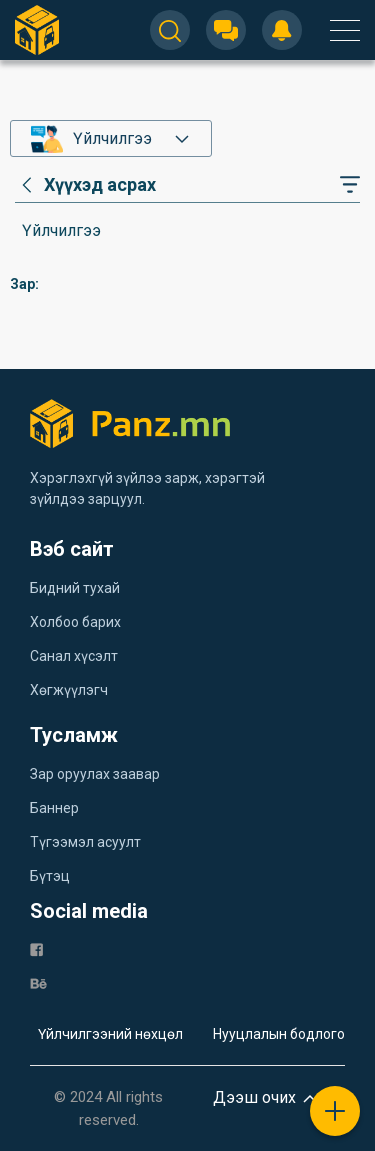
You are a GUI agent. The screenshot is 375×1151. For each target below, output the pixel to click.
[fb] (36, 948)
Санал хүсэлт (74, 656)
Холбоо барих (75, 622)
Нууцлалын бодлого (279, 1034)
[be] (38, 982)
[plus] (335, 1111)
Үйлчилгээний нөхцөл (110, 1034)
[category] (85, 185)
